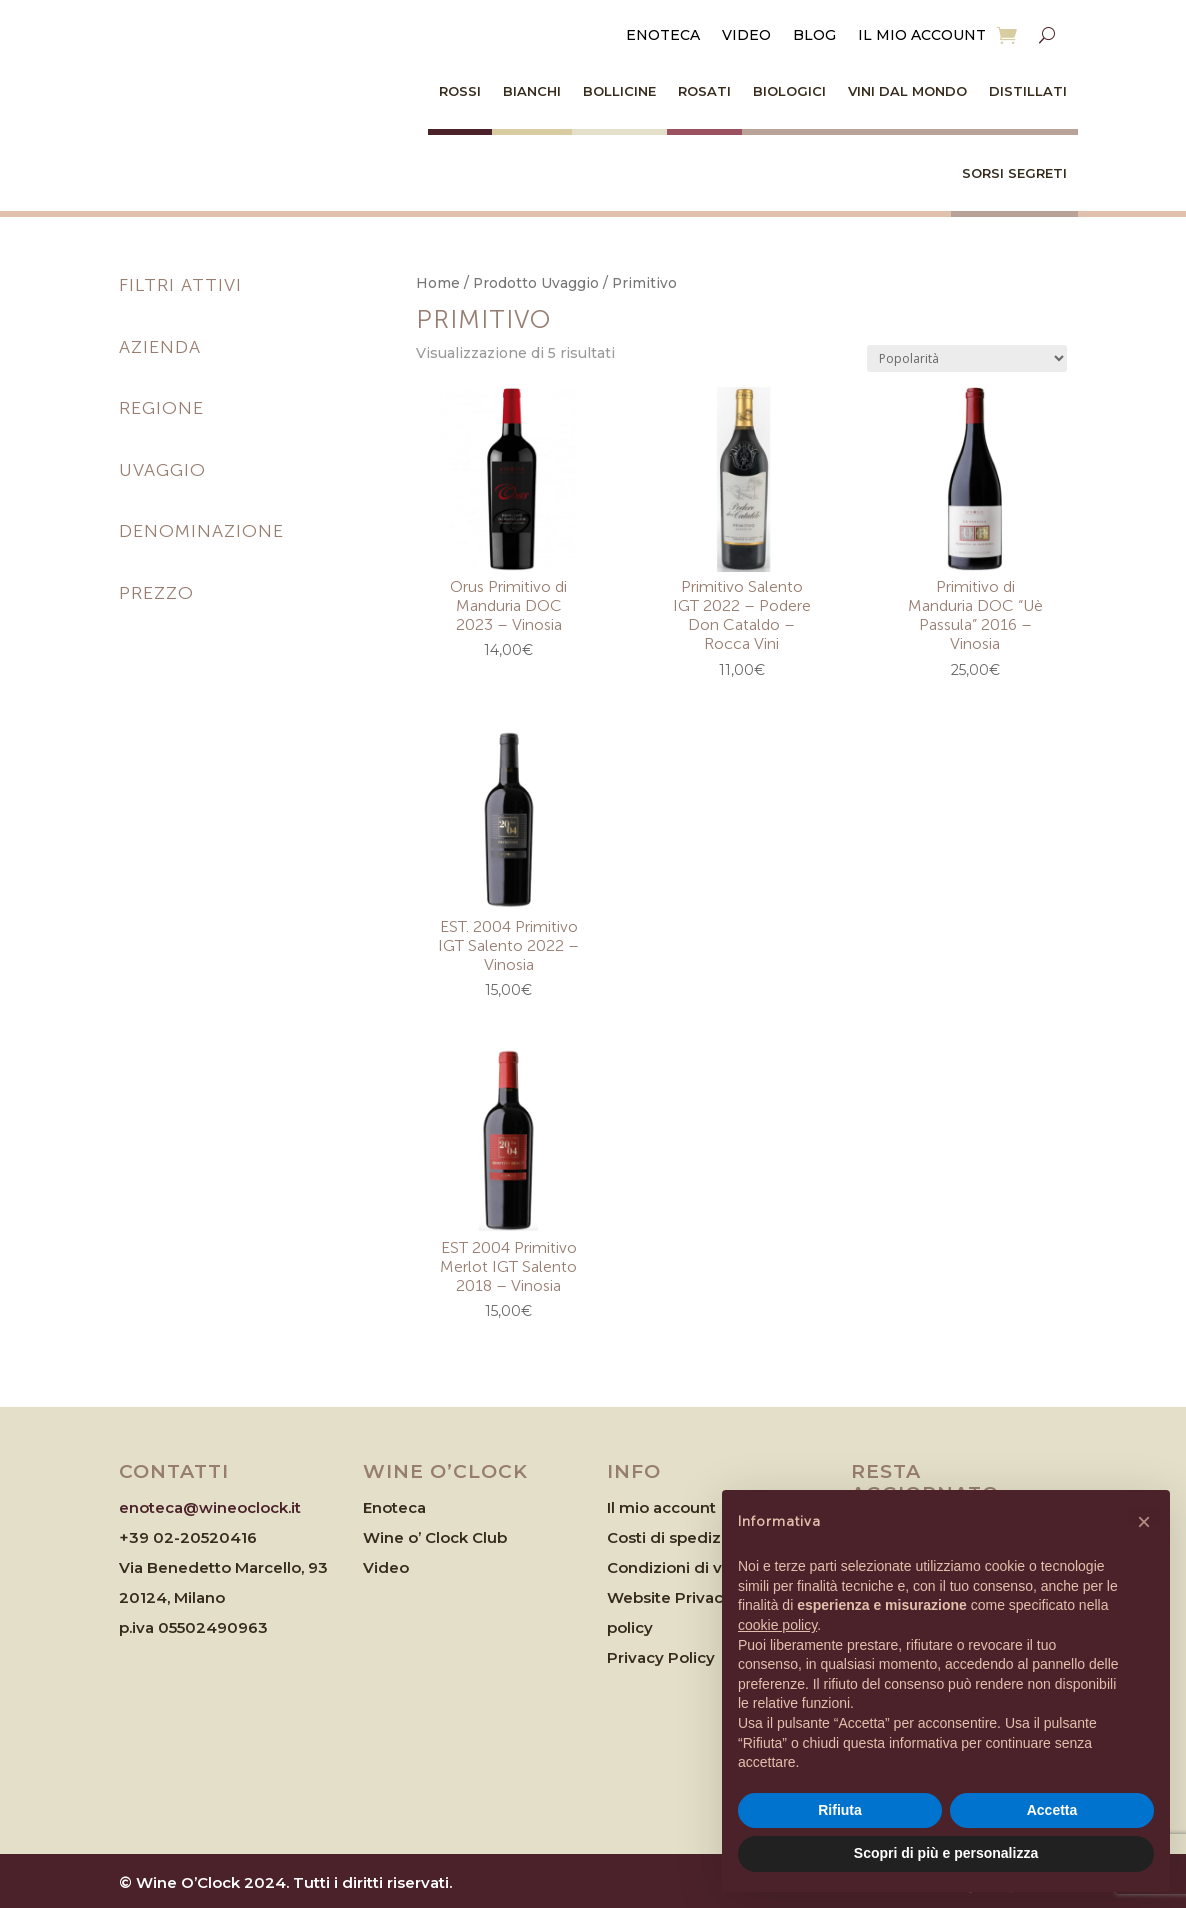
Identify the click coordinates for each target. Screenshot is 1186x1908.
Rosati (704, 91)
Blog (814, 36)
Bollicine (619, 91)
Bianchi (532, 91)
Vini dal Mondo (907, 91)
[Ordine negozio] (967, 358)
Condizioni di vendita (689, 1567)
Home (438, 283)
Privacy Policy (661, 1657)
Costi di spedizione (681, 1537)
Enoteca (663, 36)
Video (746, 36)
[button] (1144, 1522)
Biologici (789, 91)
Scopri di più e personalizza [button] (946, 1853)
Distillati (1028, 91)
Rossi (460, 91)
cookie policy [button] (777, 1625)
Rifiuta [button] (840, 1810)
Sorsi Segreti (1014, 173)
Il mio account (922, 36)
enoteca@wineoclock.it (210, 1507)
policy (630, 1627)
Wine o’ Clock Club (435, 1537)
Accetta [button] (1052, 1810)
